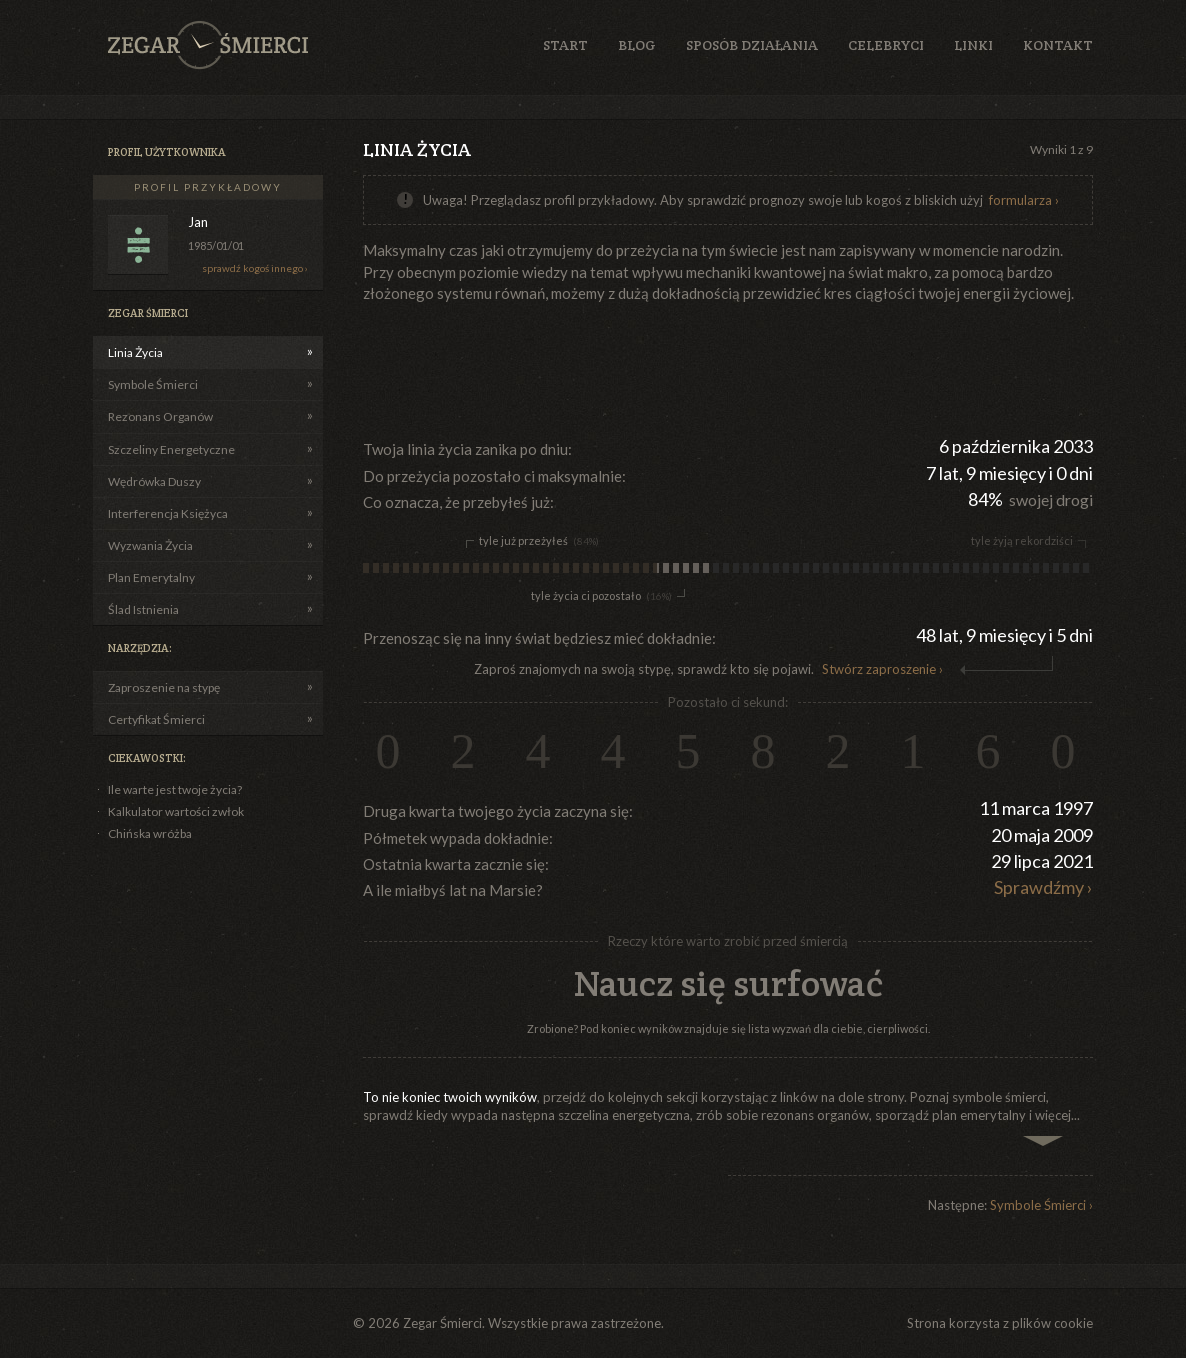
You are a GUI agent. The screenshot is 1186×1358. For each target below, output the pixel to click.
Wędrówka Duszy (154, 481)
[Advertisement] (727, 369)
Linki (973, 45)
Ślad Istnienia (143, 609)
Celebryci (886, 45)
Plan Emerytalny (151, 577)
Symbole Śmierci (153, 384)
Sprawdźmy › (1043, 887)
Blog (637, 45)
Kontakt (1058, 45)
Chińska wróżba (150, 833)
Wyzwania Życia (150, 545)
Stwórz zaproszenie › (882, 669)
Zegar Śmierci (208, 45)
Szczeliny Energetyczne (171, 449)
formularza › (1024, 200)
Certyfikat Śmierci (156, 719)
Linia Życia (135, 352)
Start (565, 45)
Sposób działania (752, 45)
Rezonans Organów (160, 416)
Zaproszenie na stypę (164, 687)
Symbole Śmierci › (1041, 1205)
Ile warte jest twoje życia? (175, 789)
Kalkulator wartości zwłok (176, 811)
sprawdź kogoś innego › (255, 268)
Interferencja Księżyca (168, 513)
